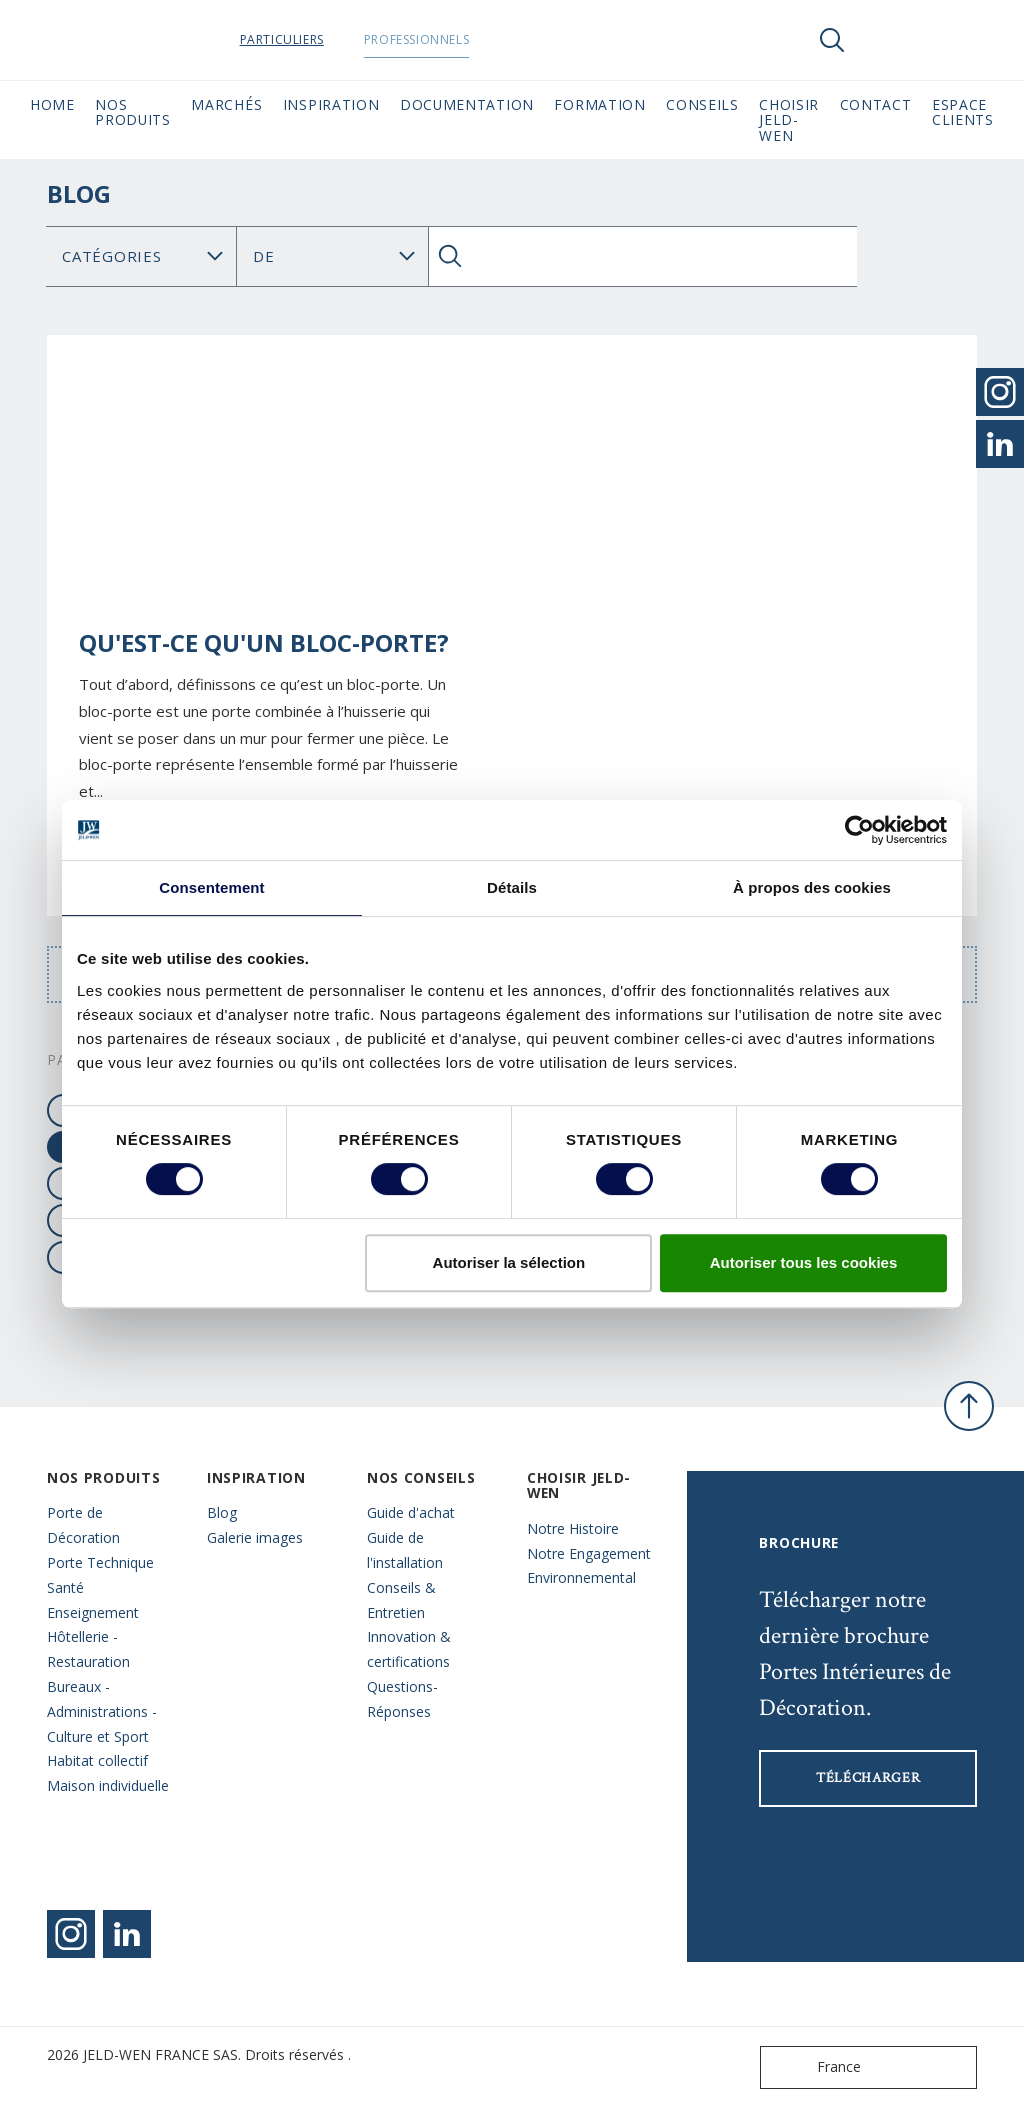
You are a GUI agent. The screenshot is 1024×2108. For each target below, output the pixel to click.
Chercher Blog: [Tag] (332, 256)
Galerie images (255, 1537)
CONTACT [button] (876, 104)
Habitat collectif (97, 1760)
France (815, 2067)
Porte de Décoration (83, 1525)
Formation (599, 104)
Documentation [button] (467, 104)
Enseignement (93, 1612)
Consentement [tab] (211, 887)
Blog (222, 1512)
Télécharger (868, 1778)
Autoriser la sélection (509, 1262)
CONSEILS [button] (702, 104)
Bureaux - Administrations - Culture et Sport (102, 1711)
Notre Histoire (573, 1528)
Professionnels (476, 39)
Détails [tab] (512, 887)
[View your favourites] (892, 40)
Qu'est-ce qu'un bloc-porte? (264, 643)
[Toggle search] (832, 40)
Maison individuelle (108, 1785)
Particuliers (342, 39)
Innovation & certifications (409, 1649)
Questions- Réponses (402, 1699)
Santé (65, 1587)
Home (52, 104)
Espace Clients (963, 112)
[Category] (141, 256)
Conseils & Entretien (401, 1600)
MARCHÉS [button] (226, 104)
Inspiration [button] (331, 104)
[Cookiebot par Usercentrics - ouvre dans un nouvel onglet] (859, 830)
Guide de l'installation (405, 1550)
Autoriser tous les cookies (804, 1262)
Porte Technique (100, 1562)
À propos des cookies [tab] (812, 887)
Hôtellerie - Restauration (88, 1649)
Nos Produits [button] (133, 112)
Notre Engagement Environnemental (589, 1566)
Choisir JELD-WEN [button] (789, 120)
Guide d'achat (411, 1512)
